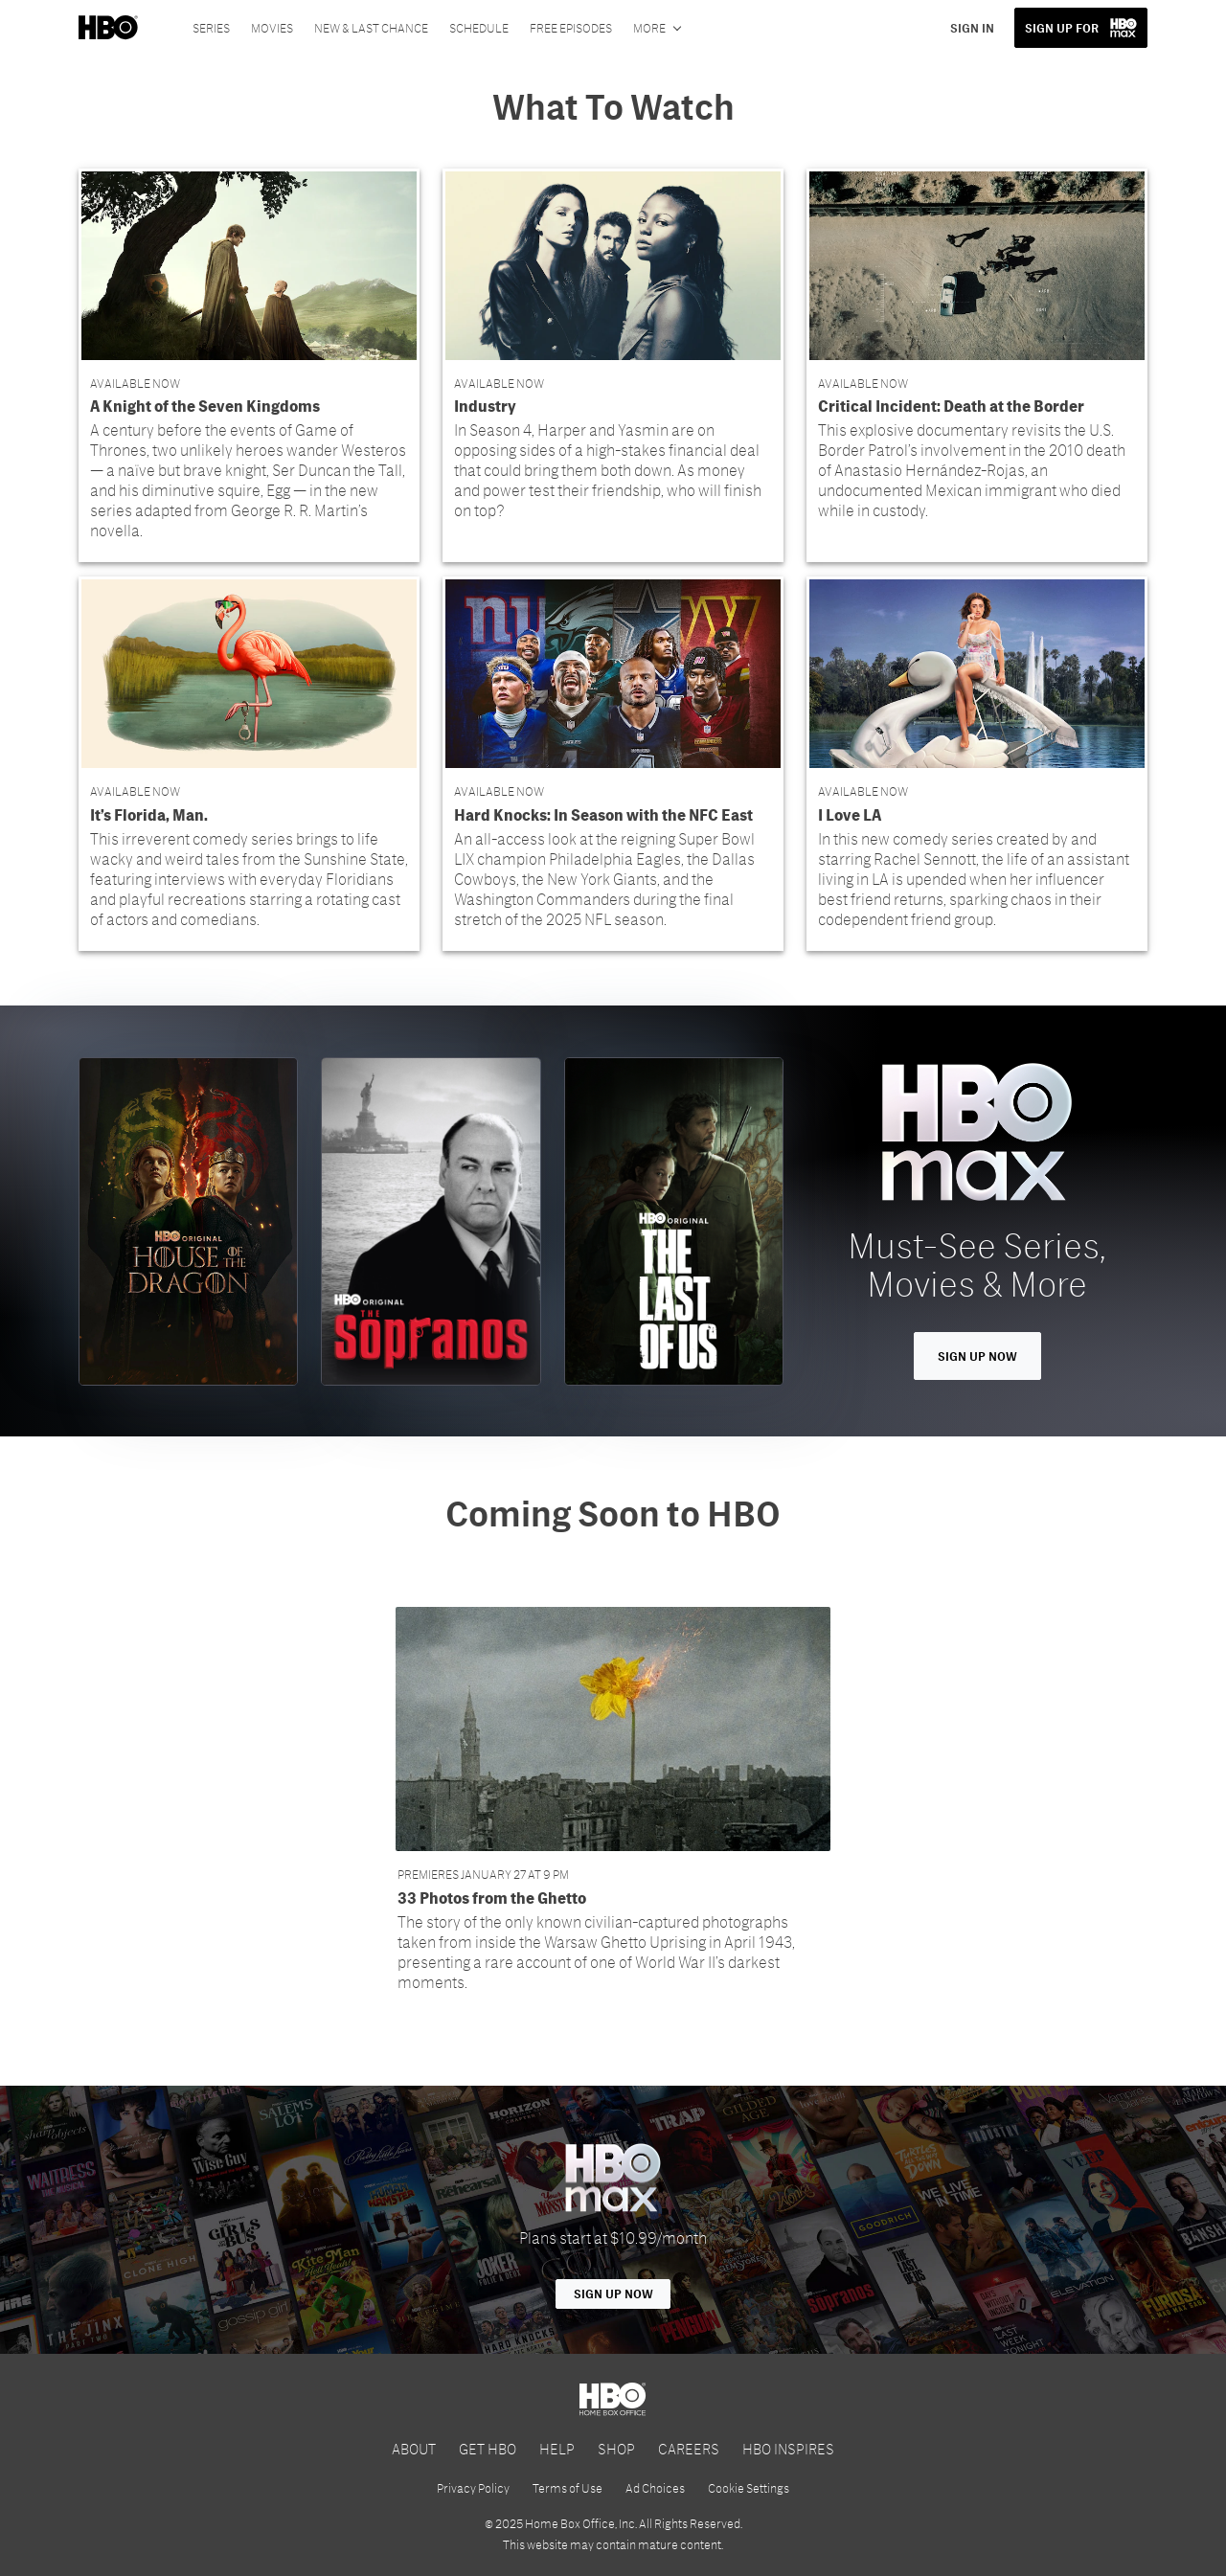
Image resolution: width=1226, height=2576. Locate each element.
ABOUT (414, 2448)
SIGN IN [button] (972, 27)
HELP (557, 2448)
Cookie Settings (748, 2488)
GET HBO (487, 2448)
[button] (249, 365)
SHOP (616, 2448)
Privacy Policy (473, 2488)
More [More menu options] (649, 27)
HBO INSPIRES (788, 2448)
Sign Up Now (977, 1356)
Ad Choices (655, 2488)
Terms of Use (567, 2488)
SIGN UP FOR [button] (1062, 27)
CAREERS (688, 2448)
